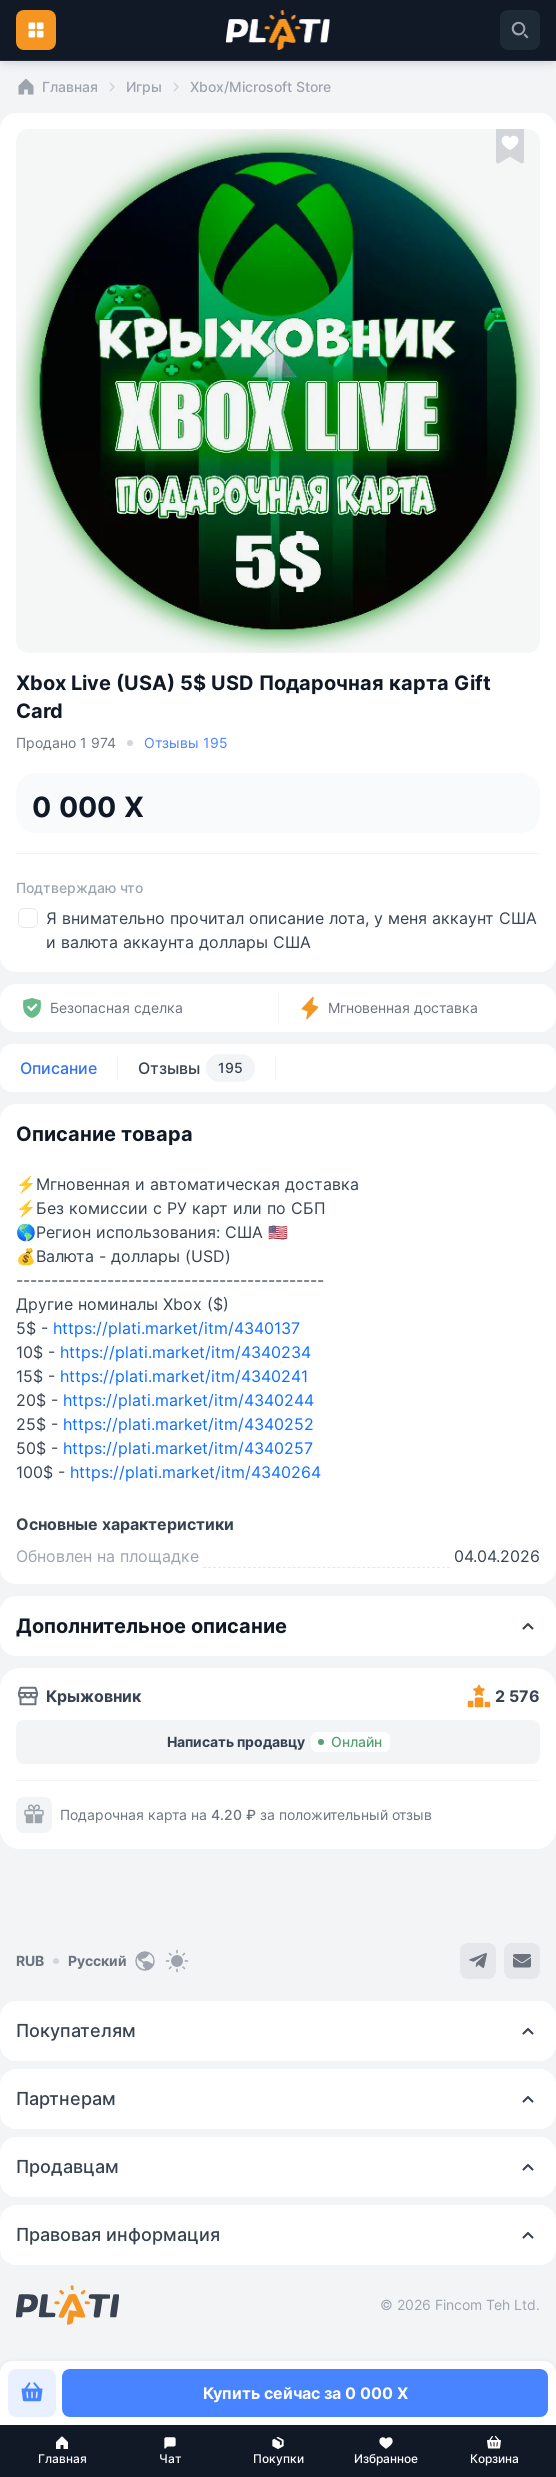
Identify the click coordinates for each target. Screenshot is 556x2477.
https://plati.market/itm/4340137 (176, 1328)
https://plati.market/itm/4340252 (188, 1424)
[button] (62, 2451)
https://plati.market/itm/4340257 (188, 1448)
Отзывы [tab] (196, 1068)
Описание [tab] (58, 1068)
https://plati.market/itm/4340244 (188, 1400)
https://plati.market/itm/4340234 (185, 1352)
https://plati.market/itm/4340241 (184, 1376)
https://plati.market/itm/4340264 (195, 1472)
